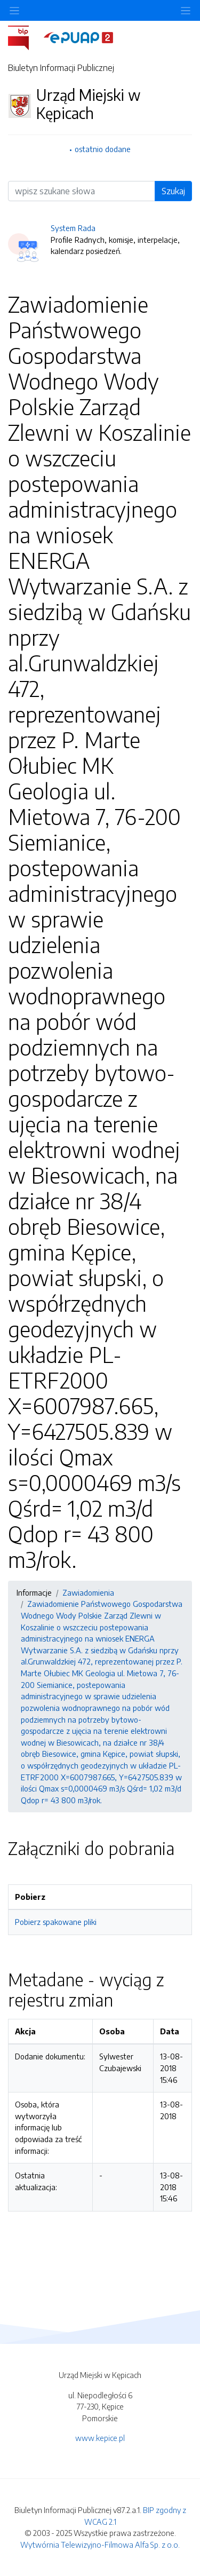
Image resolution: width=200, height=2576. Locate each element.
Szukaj (173, 191)
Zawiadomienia (88, 1592)
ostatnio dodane (103, 149)
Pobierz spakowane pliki (56, 1922)
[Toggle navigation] (185, 10)
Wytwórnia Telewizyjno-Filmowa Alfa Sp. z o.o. (100, 2544)
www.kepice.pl (100, 2438)
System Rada (73, 228)
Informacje (34, 1592)
